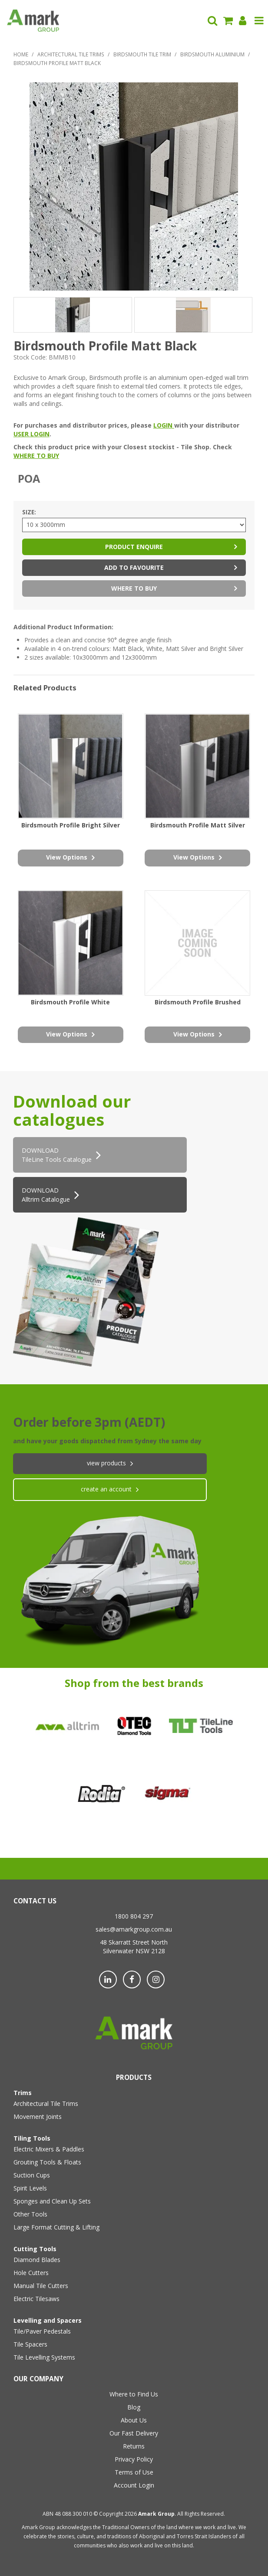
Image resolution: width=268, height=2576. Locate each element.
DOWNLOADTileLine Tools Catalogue (57, 1155)
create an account (106, 1489)
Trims (22, 2093)
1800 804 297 (134, 1916)
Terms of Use (134, 2472)
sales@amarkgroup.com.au (134, 1929)
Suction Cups (31, 2175)
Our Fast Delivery (133, 2433)
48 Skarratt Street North (134, 1942)
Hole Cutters (31, 2273)
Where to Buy (134, 588)
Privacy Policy (134, 2459)
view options (66, 857)
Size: (29, 512)
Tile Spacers (30, 2344)
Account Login (134, 2485)
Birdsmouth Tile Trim (142, 54)
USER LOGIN (31, 434)
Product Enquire (134, 547)
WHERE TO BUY (36, 455)
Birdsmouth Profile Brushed (198, 1002)
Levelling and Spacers (47, 2320)
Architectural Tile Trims (70, 54)
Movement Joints (37, 2116)
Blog (133, 2407)
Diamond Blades (36, 2260)
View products (106, 1463)
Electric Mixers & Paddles (48, 2149)
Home (20, 54)
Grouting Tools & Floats (47, 2162)
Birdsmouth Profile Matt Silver (197, 825)
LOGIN (163, 425)
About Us (134, 2420)
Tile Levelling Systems (44, 2357)
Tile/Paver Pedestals (42, 2331)
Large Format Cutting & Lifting (56, 2227)
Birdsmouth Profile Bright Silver (70, 825)
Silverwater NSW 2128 (134, 1951)
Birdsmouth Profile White (70, 1002)
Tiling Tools (31, 2138)
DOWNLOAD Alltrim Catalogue (46, 1194)
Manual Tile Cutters (40, 2286)
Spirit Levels (30, 2188)
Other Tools (30, 2214)
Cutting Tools (34, 2249)
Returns (134, 2446)
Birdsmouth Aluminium (212, 54)
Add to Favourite (134, 567)
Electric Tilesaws (36, 2299)
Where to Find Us (133, 2394)
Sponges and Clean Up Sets (52, 2201)
